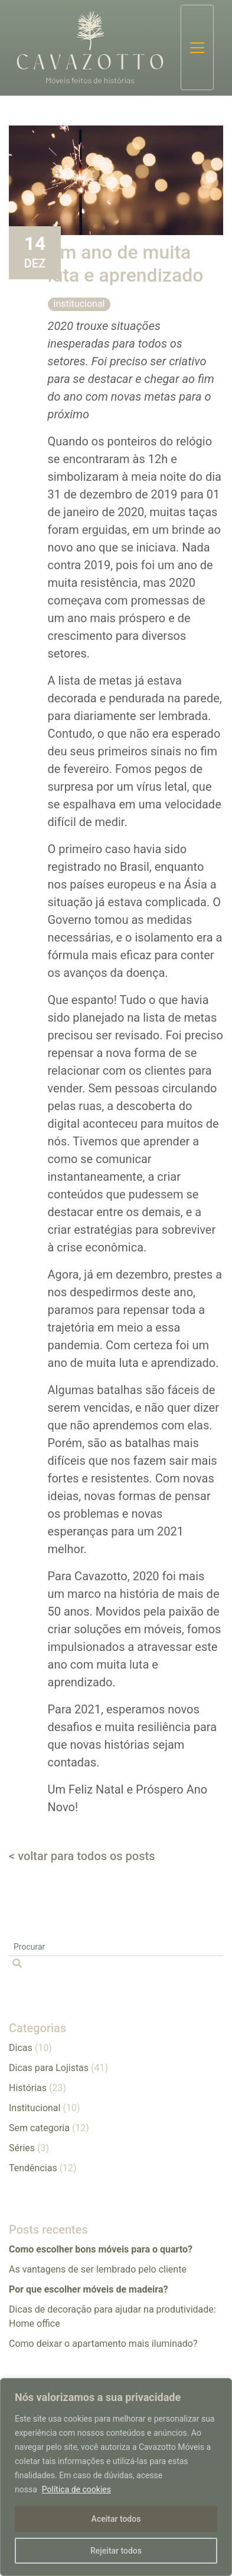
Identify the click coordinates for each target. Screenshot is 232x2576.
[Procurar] (116, 1947)
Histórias (28, 2087)
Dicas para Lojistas (49, 2067)
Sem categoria (39, 2128)
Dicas (20, 2047)
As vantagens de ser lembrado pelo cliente (98, 2269)
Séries (22, 2148)
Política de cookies (76, 2489)
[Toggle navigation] (197, 47)
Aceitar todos (116, 2519)
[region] (116, 2477)
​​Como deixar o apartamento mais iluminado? (103, 2343)
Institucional (79, 303)
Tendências (33, 2168)
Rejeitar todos (116, 2550)
